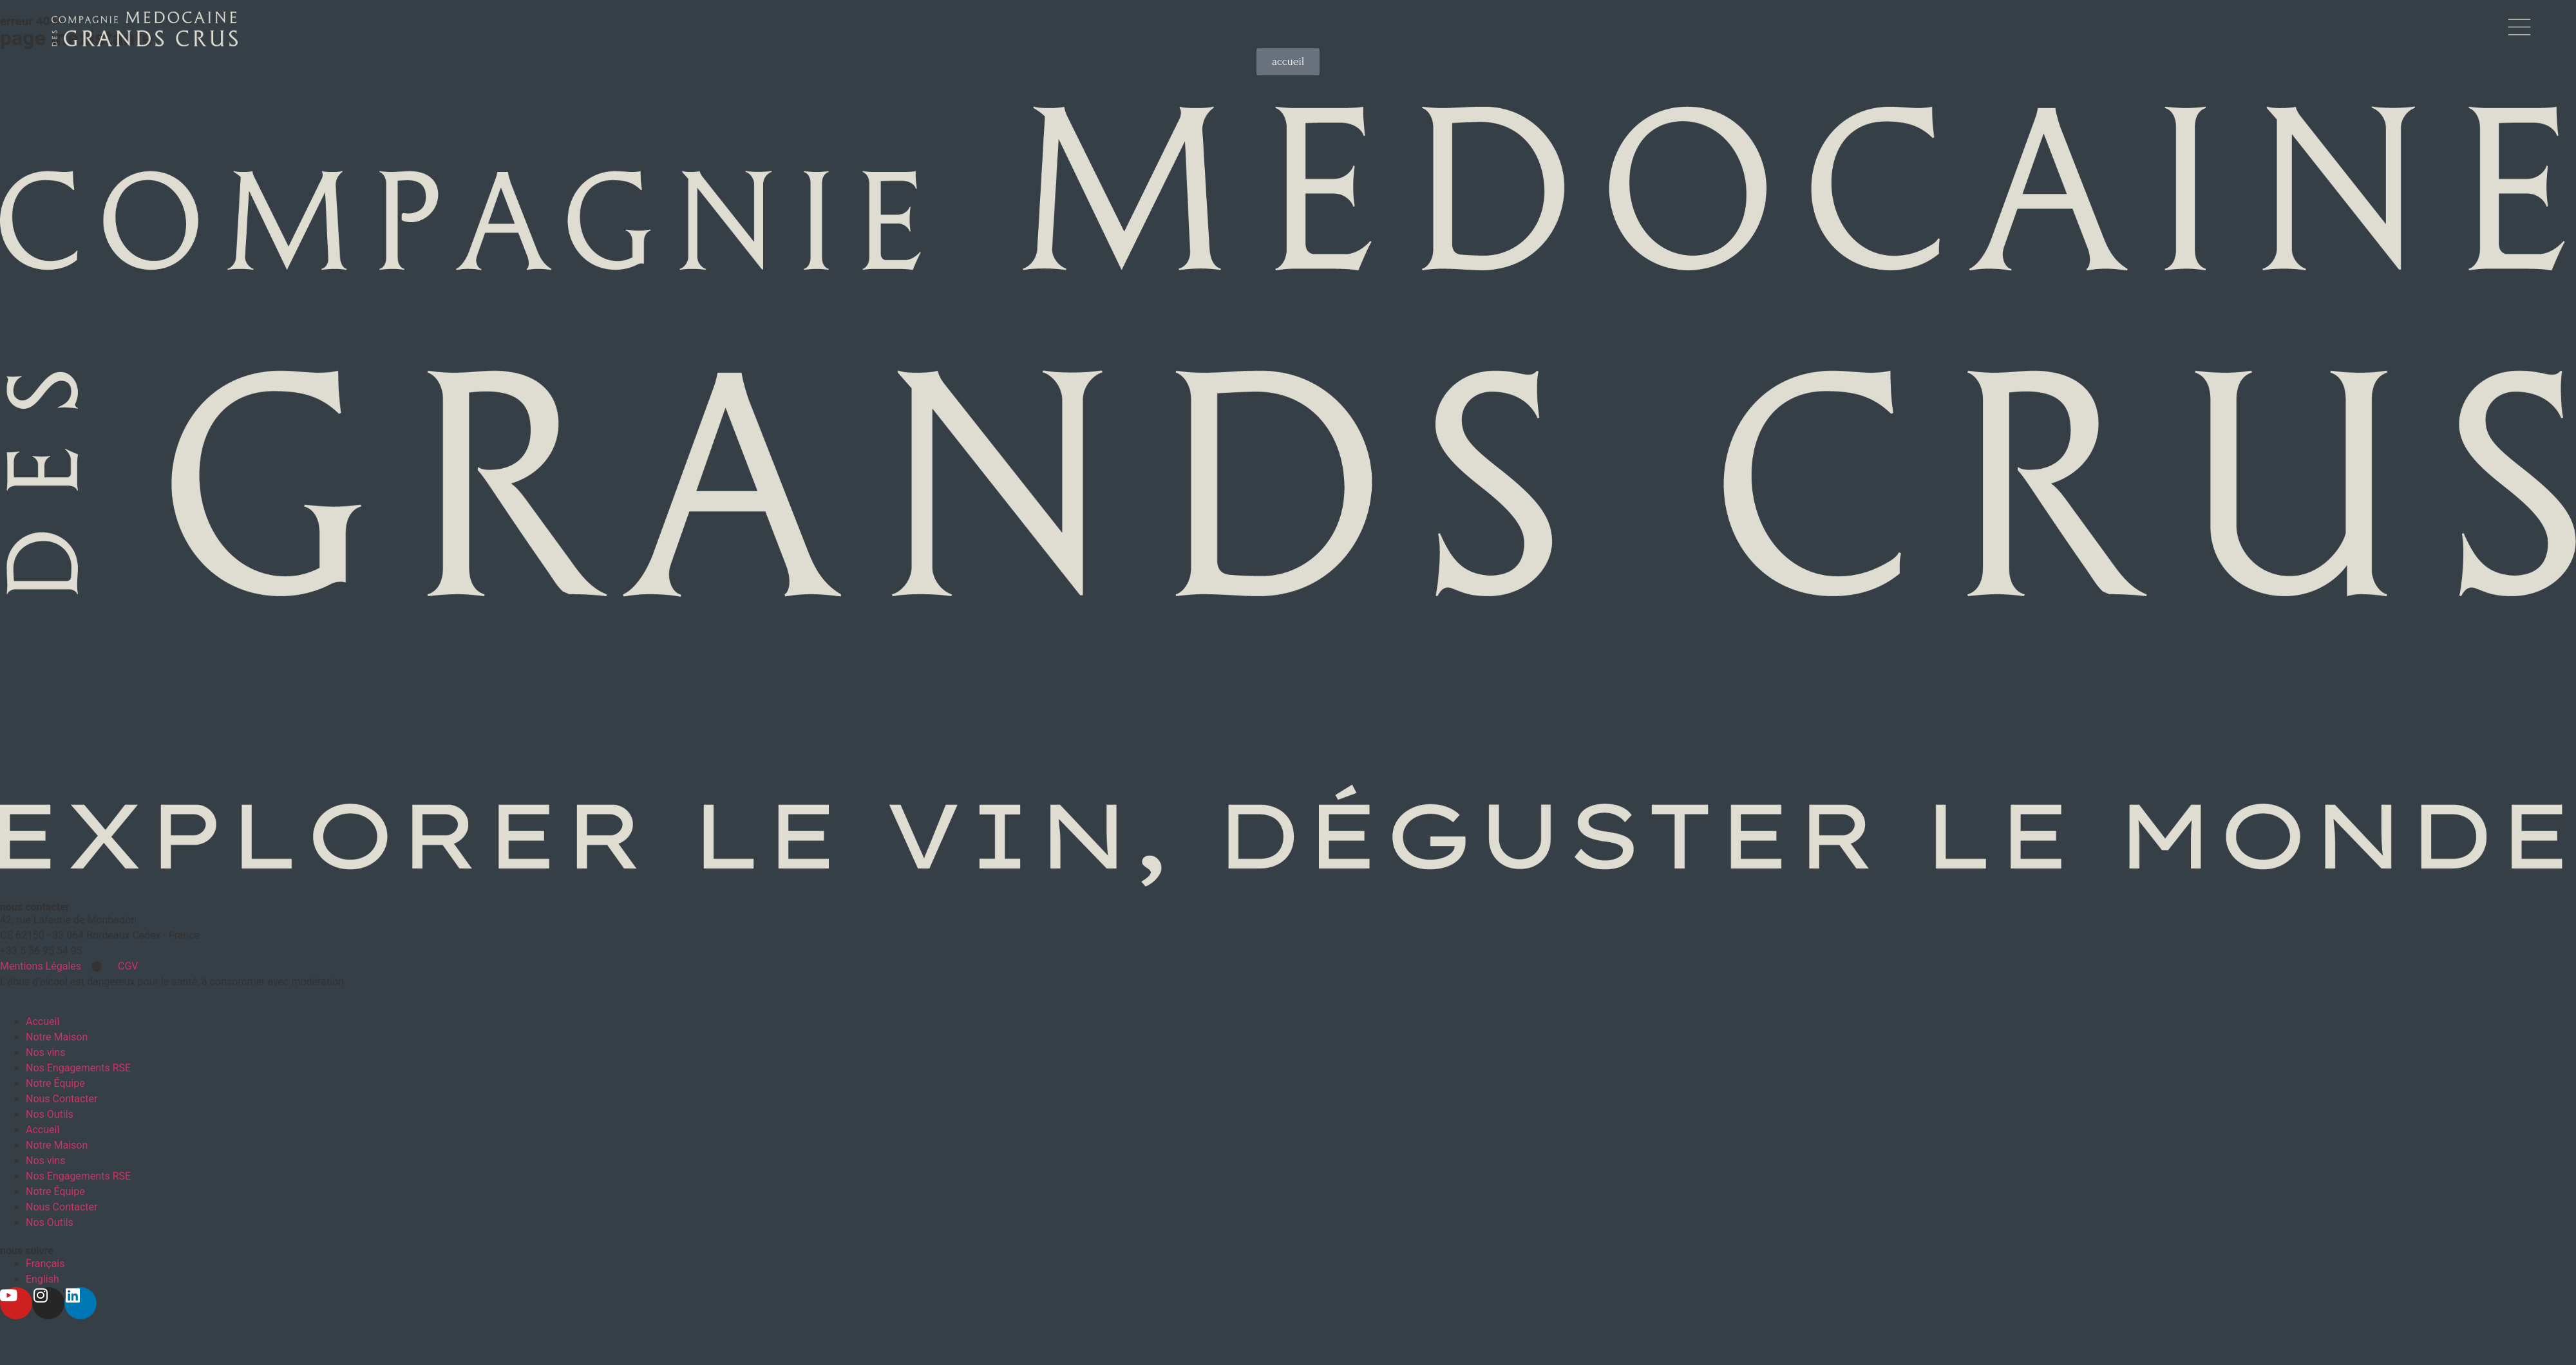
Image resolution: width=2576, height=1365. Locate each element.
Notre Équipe (55, 1081)
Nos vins (46, 1050)
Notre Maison (57, 1035)
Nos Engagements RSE (78, 1066)
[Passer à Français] (45, 1262)
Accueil (42, 1019)
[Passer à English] (42, 1277)
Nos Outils (49, 1112)
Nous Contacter (61, 1097)
